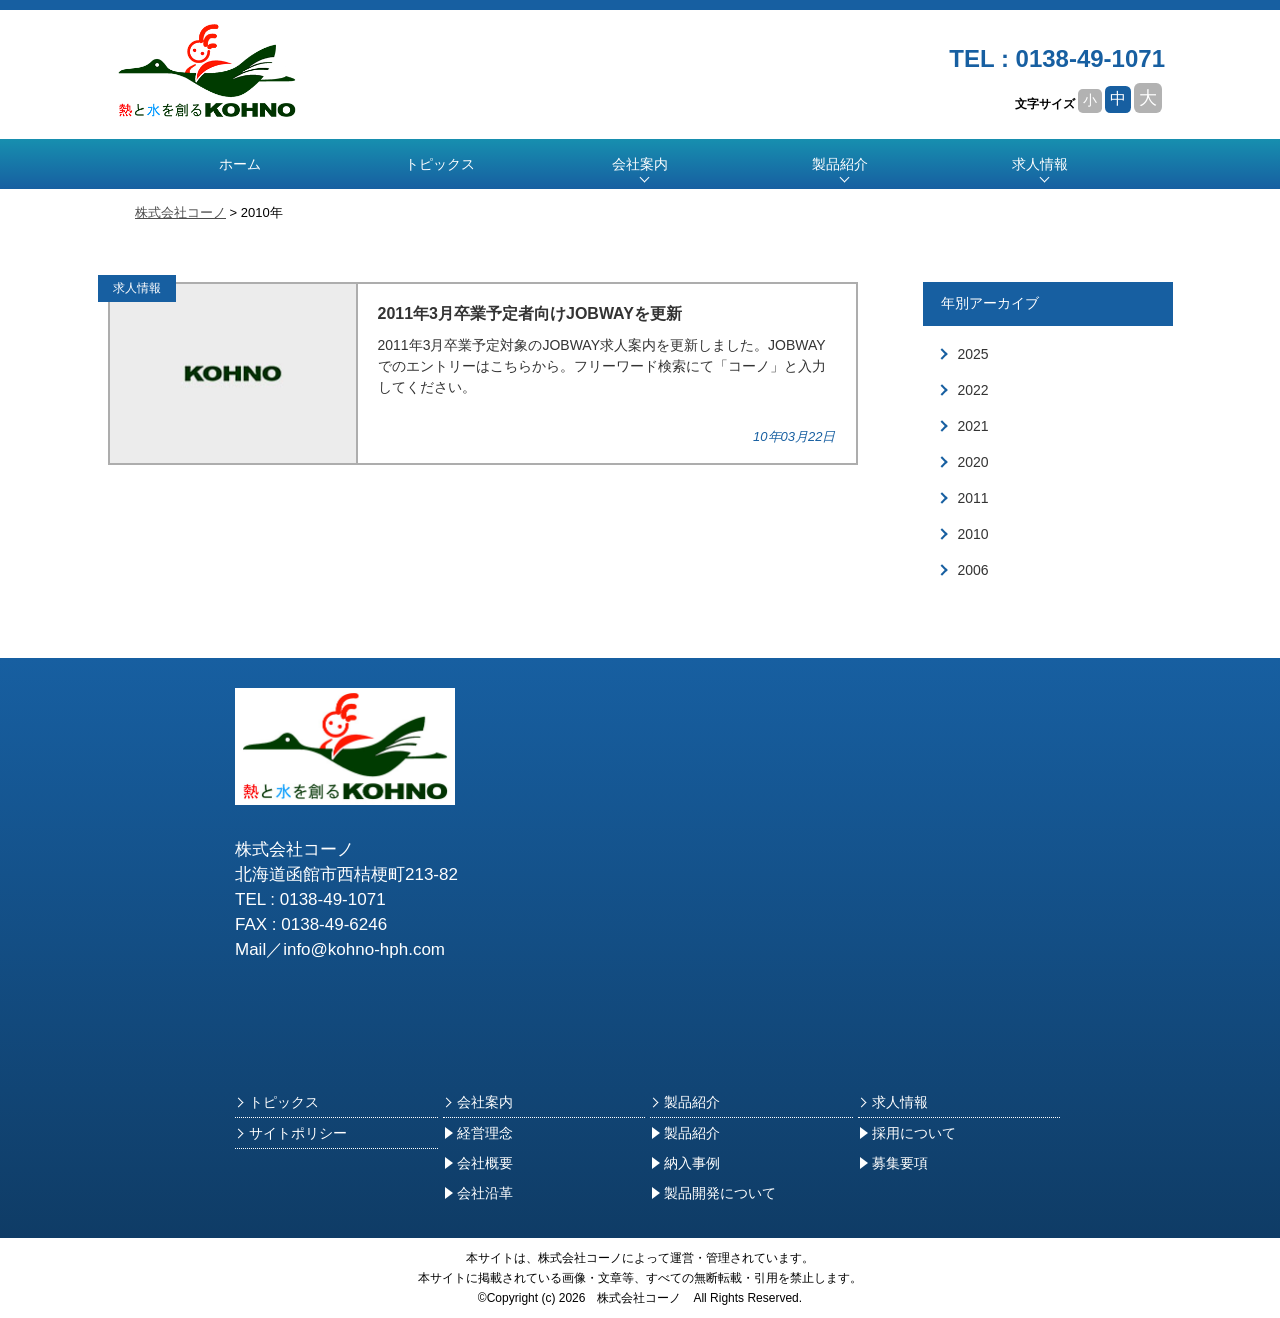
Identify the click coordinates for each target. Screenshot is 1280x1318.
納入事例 (685, 1163)
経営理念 (478, 1133)
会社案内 (478, 1102)
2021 (973, 426)
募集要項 (893, 1163)
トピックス (440, 164)
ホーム (240, 164)
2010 (973, 534)
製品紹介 (685, 1102)
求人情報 (1040, 164)
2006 (973, 570)
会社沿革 (478, 1193)
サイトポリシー (291, 1133)
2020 (973, 462)
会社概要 (478, 1163)
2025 (973, 354)
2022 (973, 390)
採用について (907, 1133)
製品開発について (713, 1193)
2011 (973, 498)
